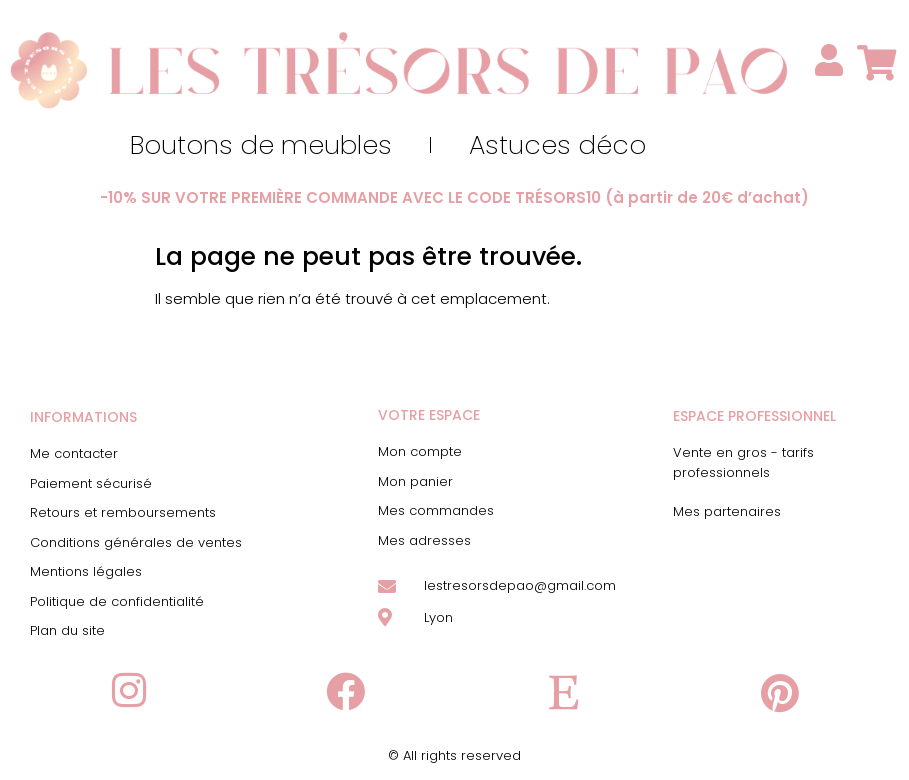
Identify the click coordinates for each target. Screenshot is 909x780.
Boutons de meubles (261, 145)
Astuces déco (557, 145)
